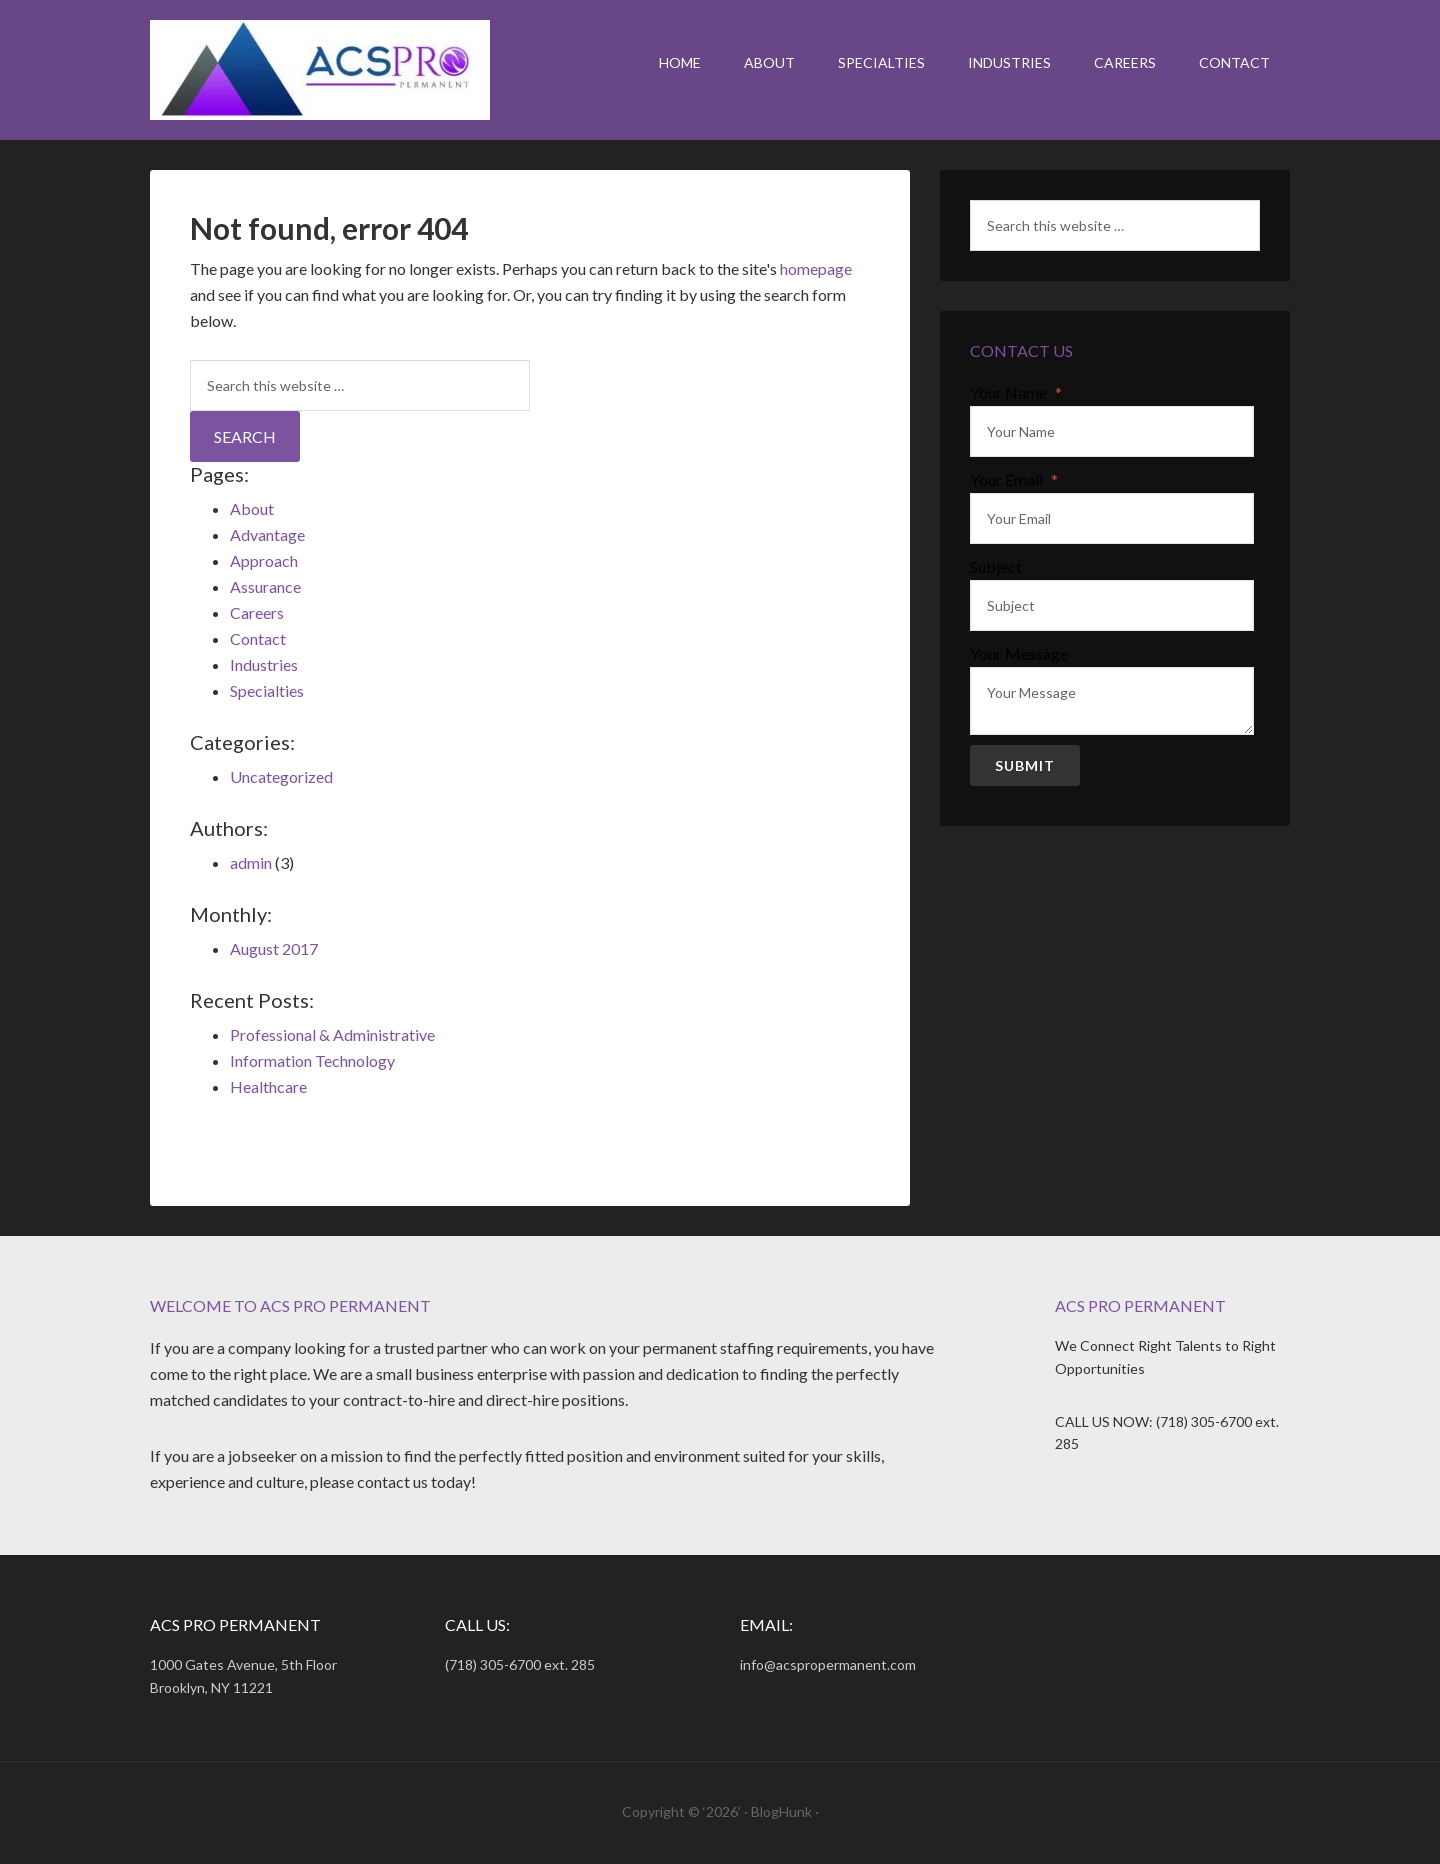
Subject (996, 566)
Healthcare (268, 1086)
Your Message (1019, 653)
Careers (257, 612)
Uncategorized (281, 776)
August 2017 (274, 948)
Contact (258, 638)
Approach (264, 560)
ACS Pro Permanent (320, 70)
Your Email (1014, 480)
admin (251, 862)
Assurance (265, 586)
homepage (816, 268)
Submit (1025, 765)
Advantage (267, 534)
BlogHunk (781, 1811)
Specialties (267, 690)
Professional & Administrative (332, 1034)
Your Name (1016, 393)
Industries (264, 664)
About (252, 508)
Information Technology (312, 1060)
